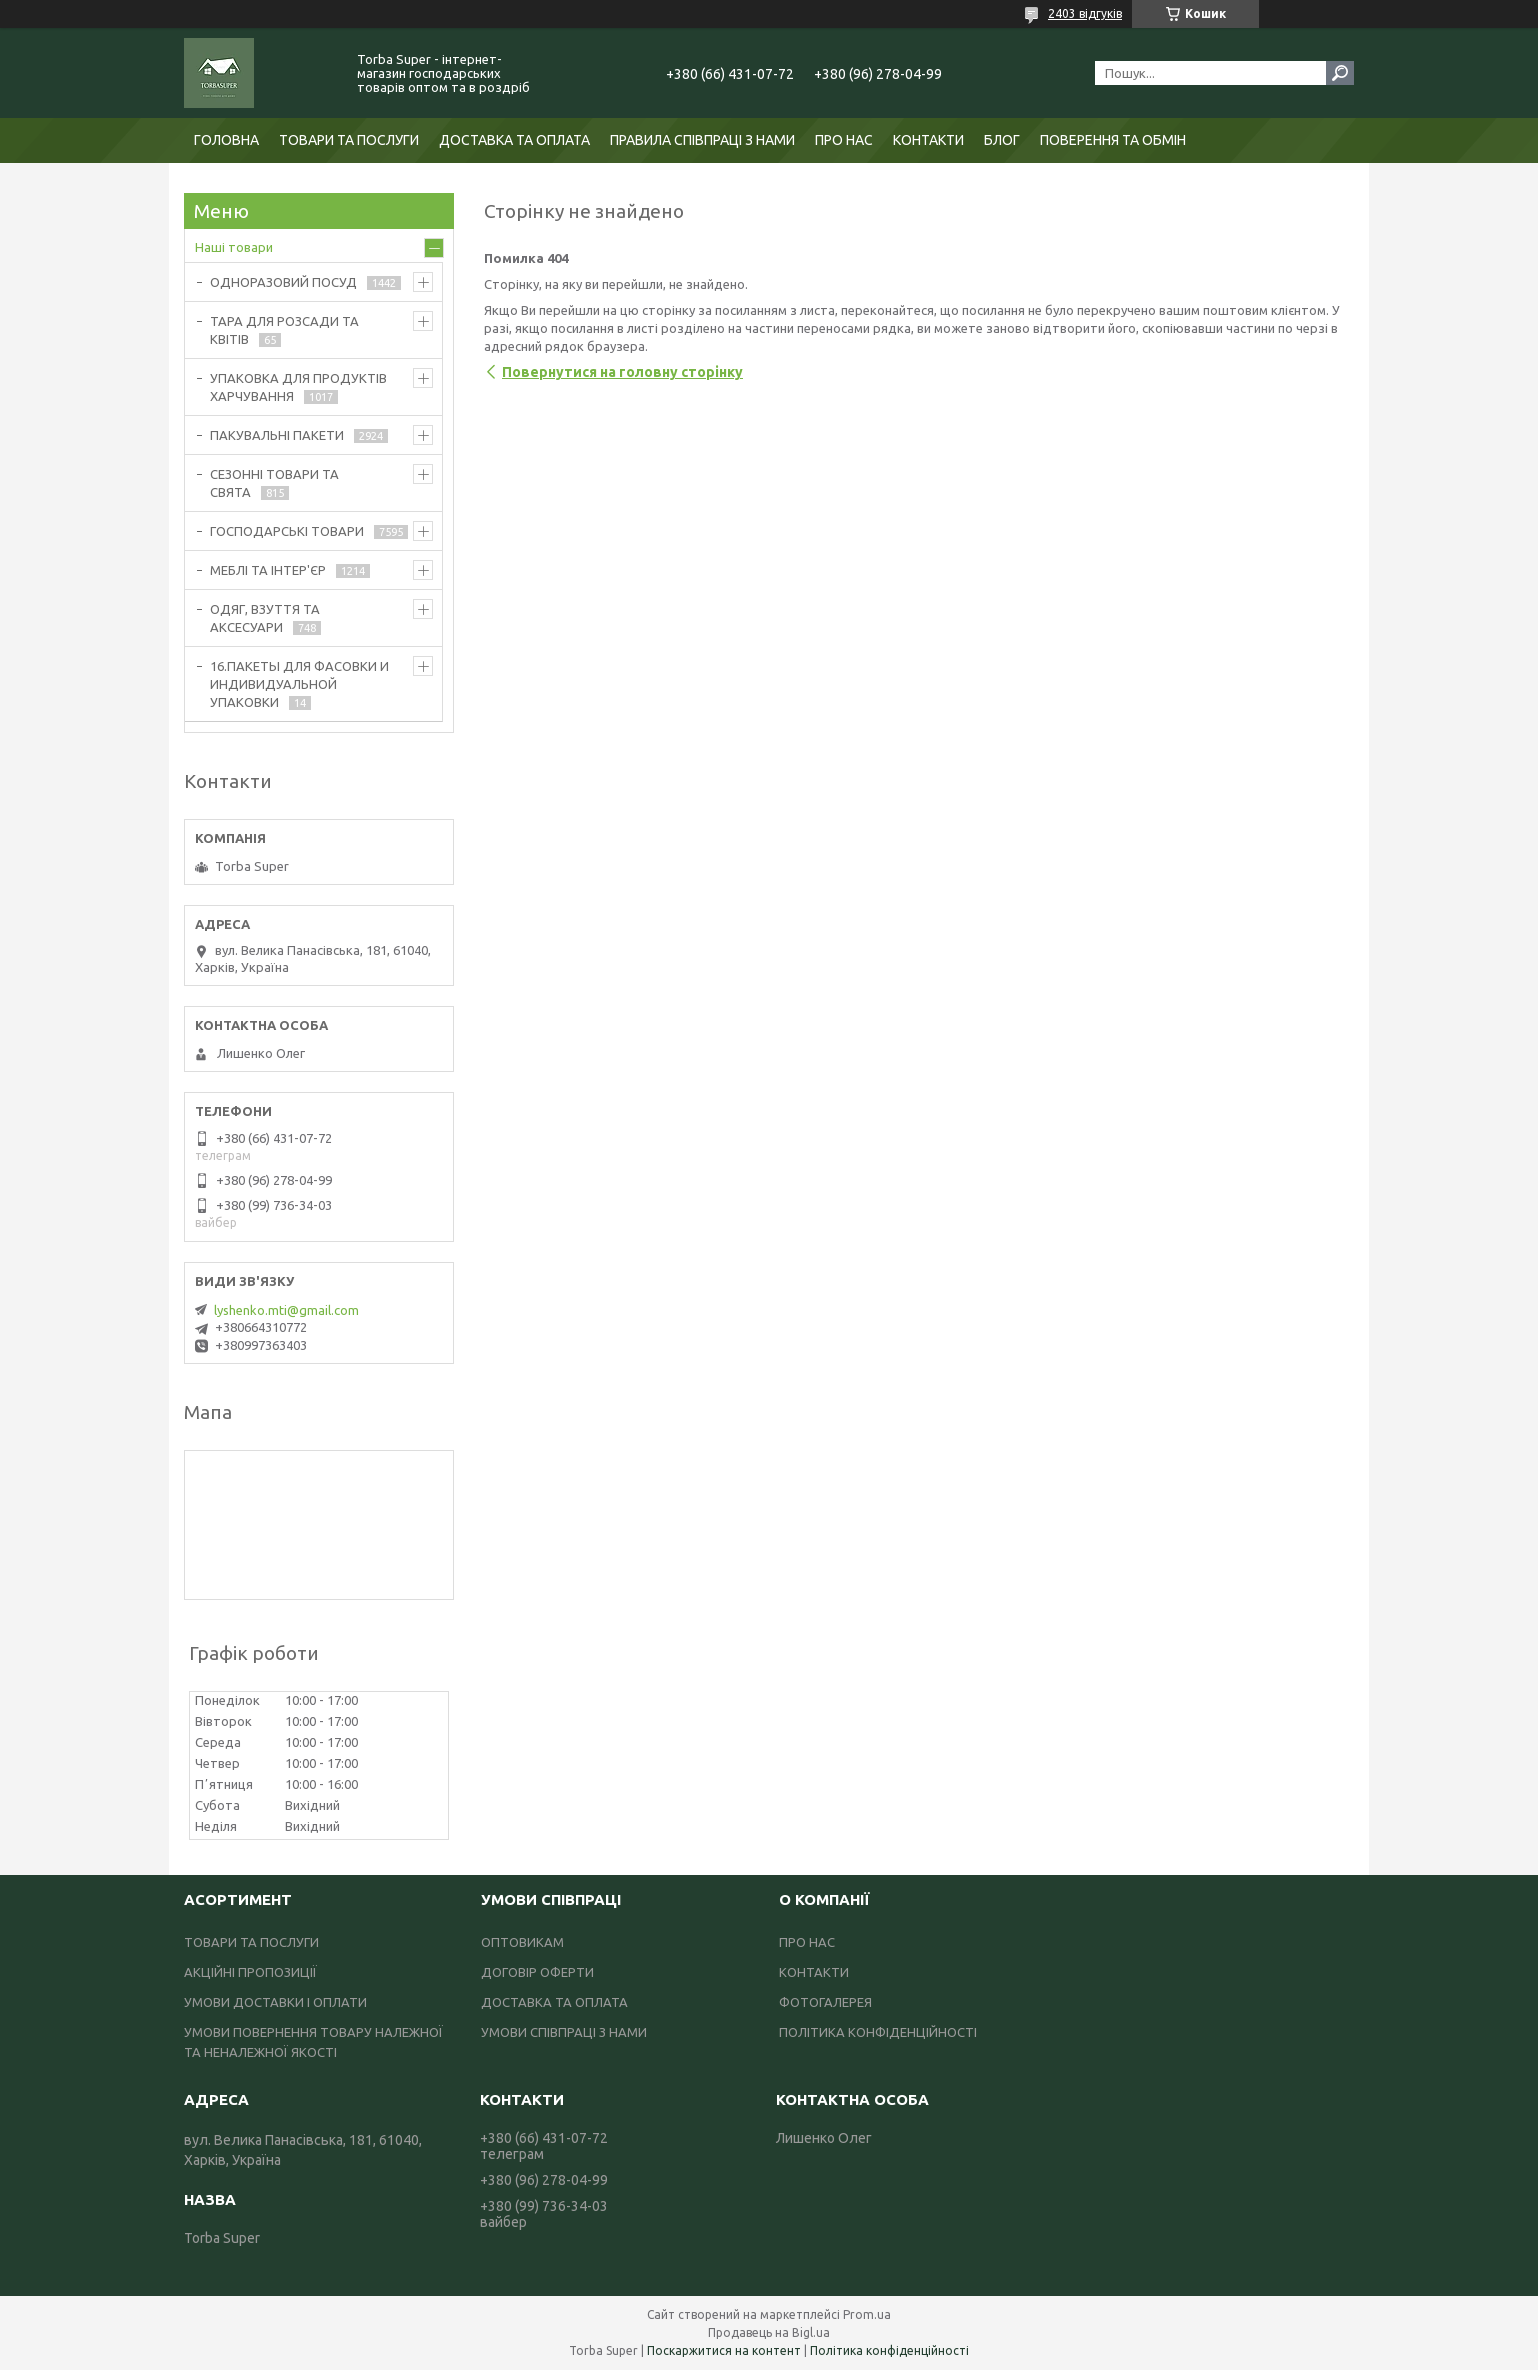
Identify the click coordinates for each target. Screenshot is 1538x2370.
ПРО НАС (844, 140)
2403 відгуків (1085, 13)
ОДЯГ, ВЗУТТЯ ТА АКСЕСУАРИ (265, 618)
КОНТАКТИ (928, 140)
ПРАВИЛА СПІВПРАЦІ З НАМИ (702, 140)
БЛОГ (1002, 140)
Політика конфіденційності (889, 2350)
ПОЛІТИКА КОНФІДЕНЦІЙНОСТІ (878, 2032)
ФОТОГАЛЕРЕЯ (825, 2002)
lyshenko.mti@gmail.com (286, 1310)
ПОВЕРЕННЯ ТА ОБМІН (1113, 140)
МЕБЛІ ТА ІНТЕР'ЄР (268, 570)
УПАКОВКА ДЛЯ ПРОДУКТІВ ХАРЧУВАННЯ (298, 387)
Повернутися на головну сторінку (622, 372)
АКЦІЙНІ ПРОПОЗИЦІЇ (250, 1972)
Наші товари (234, 247)
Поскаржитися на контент (724, 2350)
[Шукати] (1340, 73)
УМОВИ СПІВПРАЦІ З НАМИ (564, 2032)
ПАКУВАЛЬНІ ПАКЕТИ (277, 435)
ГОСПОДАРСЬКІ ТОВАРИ (287, 531)
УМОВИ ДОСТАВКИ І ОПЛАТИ (275, 2002)
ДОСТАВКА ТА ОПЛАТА (514, 140)
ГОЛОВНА (226, 140)
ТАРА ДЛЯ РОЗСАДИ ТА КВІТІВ (284, 330)
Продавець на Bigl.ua (769, 2332)
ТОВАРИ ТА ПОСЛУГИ (349, 140)
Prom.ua (867, 2314)
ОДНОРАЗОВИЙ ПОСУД (283, 282)
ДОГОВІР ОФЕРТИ (537, 1972)
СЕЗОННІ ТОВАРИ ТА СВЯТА (274, 483)
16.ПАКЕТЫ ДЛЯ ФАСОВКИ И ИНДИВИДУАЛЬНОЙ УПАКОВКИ (299, 684)
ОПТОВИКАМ (522, 1942)
